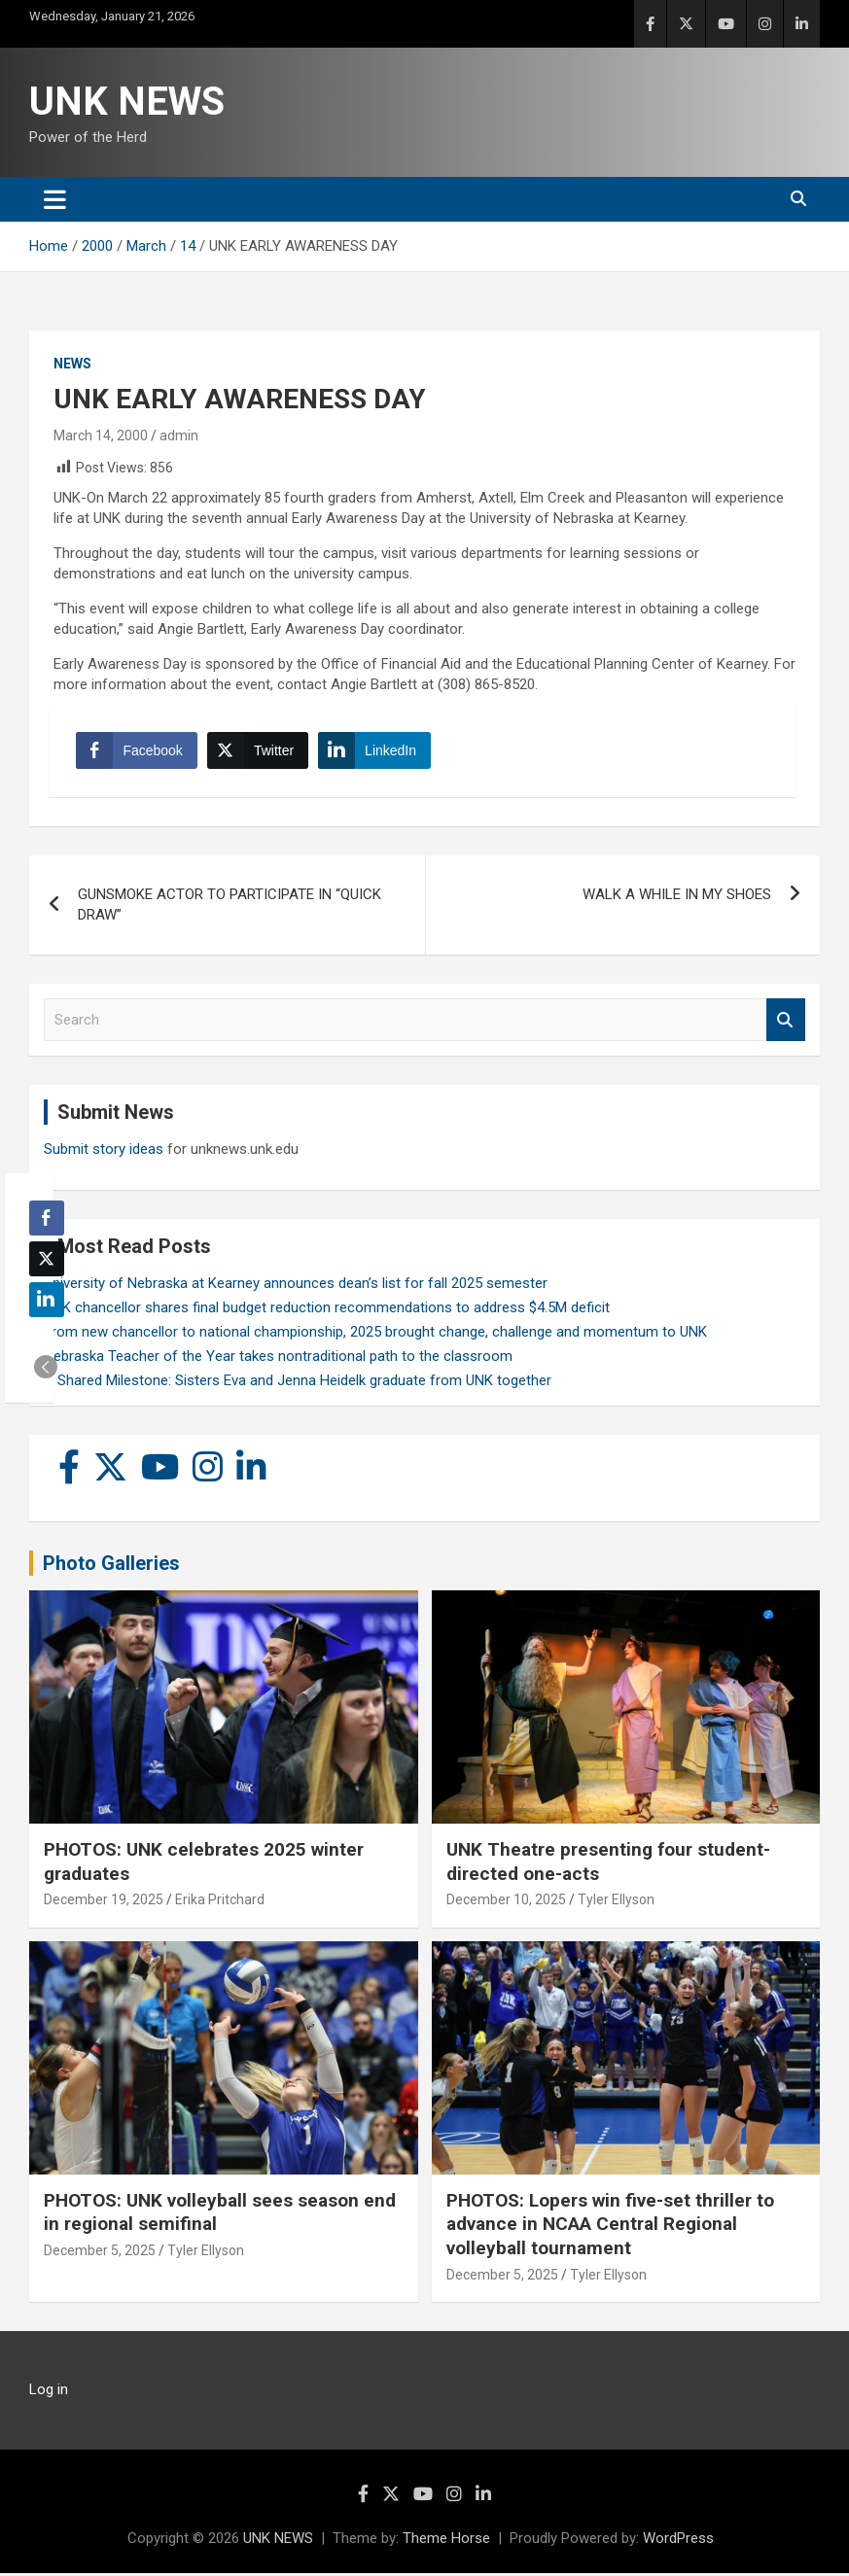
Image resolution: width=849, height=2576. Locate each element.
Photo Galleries (111, 1566)
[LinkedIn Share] (376, 752)
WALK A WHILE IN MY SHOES (677, 897)
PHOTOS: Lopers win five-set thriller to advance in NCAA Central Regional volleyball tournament (610, 2227)
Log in (48, 2392)
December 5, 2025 (100, 2253)
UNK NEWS (127, 101)
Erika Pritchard (220, 1902)
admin (178, 435)
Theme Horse (446, 2541)
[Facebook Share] (138, 752)
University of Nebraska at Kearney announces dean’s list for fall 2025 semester (296, 1286)
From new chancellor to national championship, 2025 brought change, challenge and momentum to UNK (375, 1334)
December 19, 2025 (103, 1902)
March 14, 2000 (100, 435)
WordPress (678, 2541)
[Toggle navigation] (55, 199)
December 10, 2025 (506, 1902)
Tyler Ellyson (616, 1902)
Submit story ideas (103, 1152)
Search (785, 1023)
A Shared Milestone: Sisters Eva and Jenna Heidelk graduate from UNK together (297, 1383)
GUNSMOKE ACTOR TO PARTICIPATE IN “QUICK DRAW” (229, 907)
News (72, 363)
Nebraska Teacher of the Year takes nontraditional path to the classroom (278, 1359)
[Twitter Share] (258, 752)
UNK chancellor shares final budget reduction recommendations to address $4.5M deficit (327, 1310)
